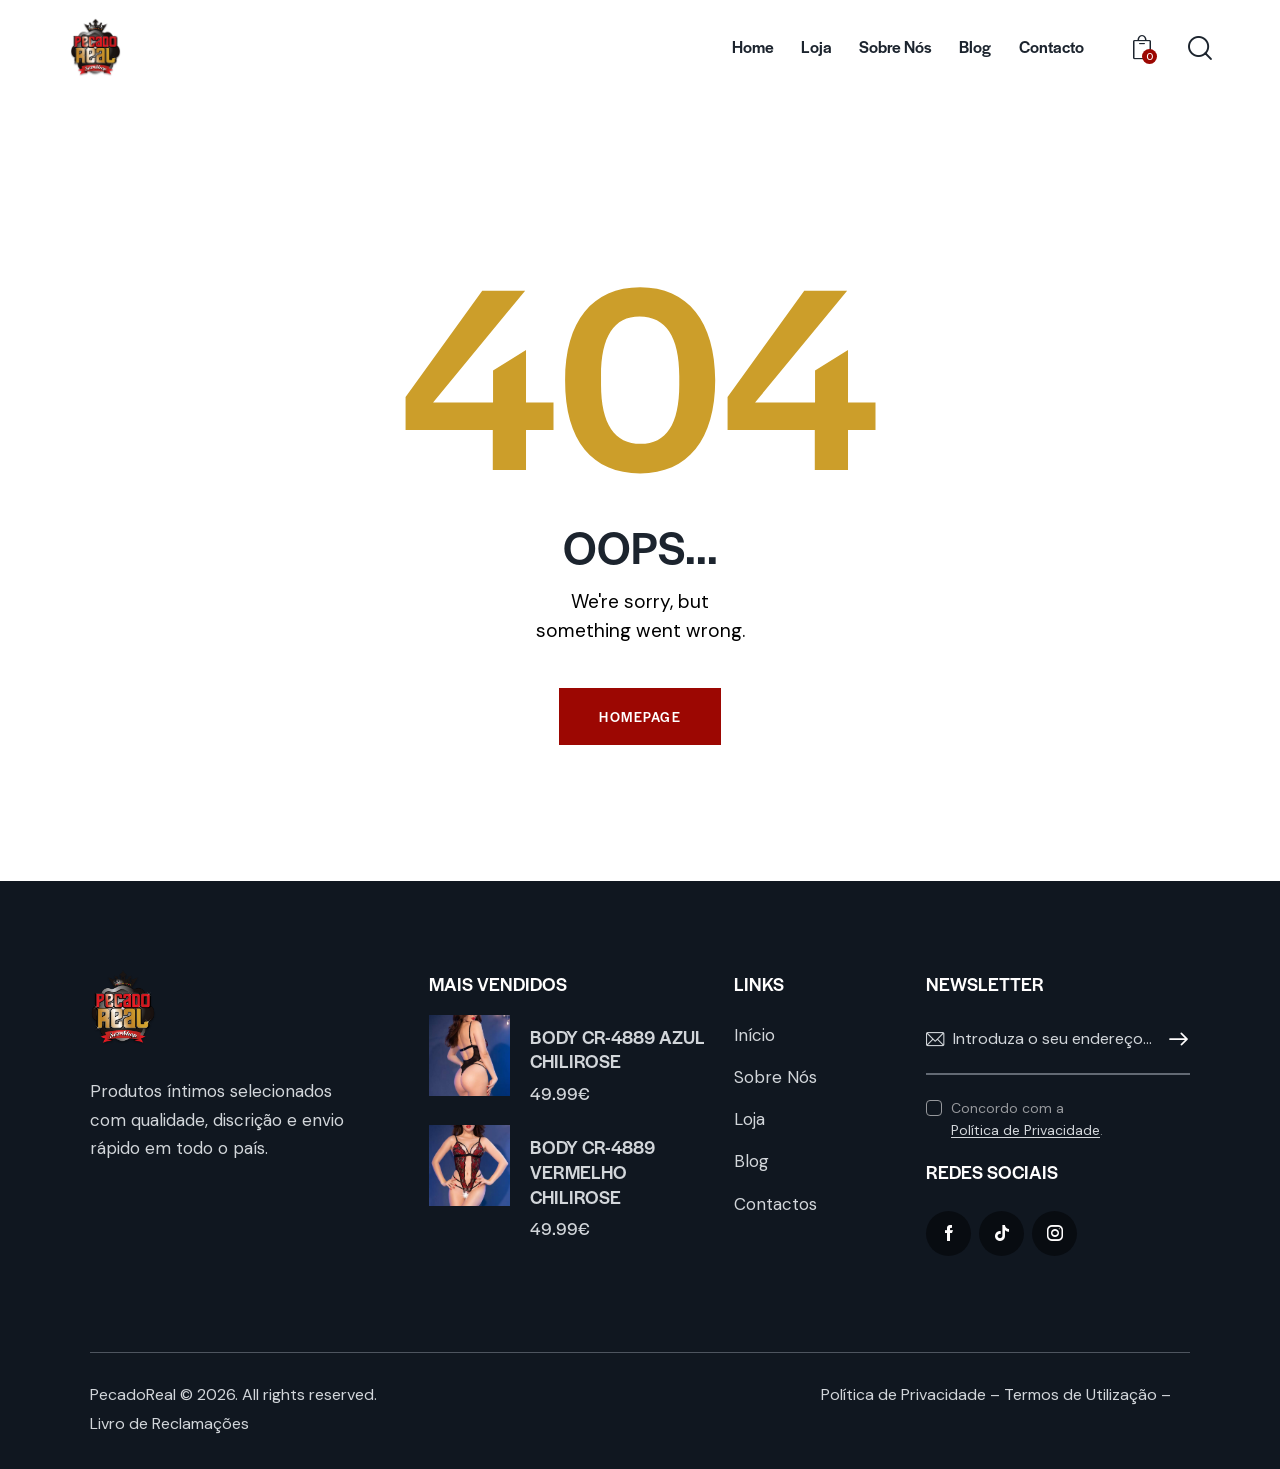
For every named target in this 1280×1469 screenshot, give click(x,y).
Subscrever (1175, 1040)
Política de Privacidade (1025, 1130)
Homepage (640, 716)
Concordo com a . (1027, 1119)
